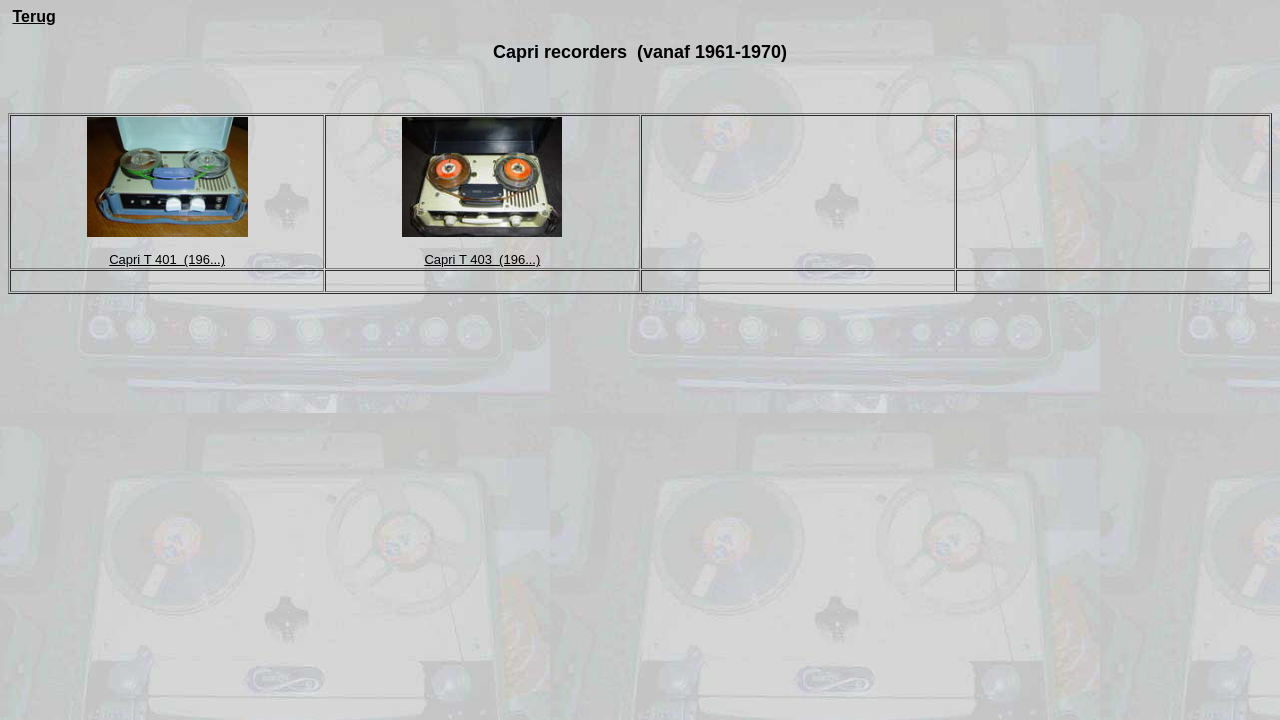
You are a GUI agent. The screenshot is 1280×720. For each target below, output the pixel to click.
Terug (33, 16)
